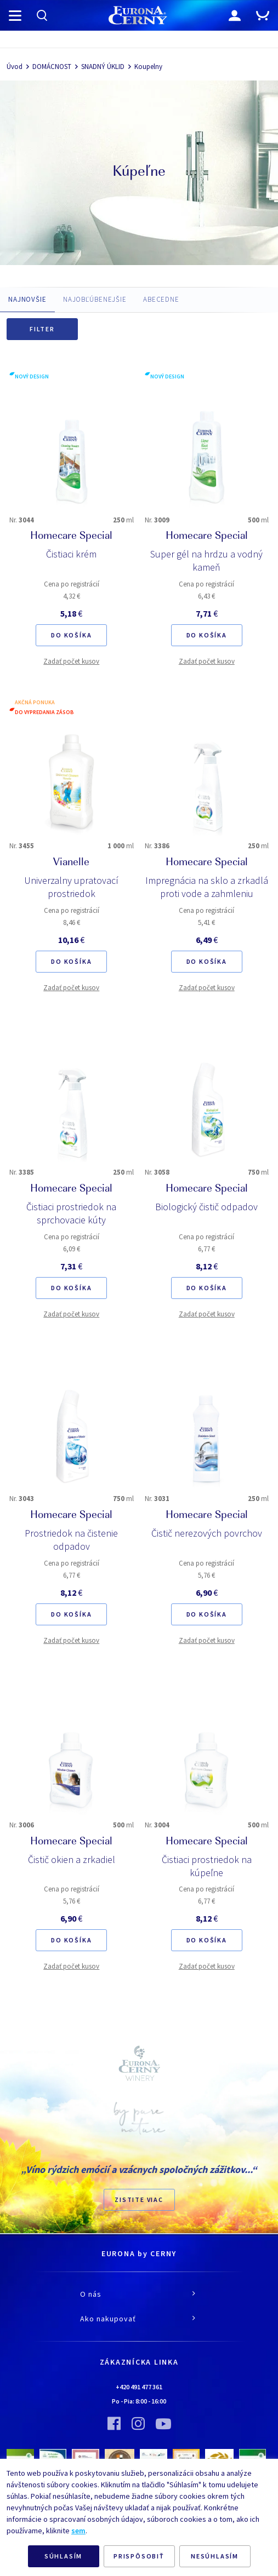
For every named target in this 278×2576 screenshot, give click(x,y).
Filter (42, 329)
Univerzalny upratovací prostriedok (71, 887)
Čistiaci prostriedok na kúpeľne (207, 1866)
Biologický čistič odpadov (206, 1206)
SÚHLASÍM (63, 2556)
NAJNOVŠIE (27, 299)
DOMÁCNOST (51, 66)
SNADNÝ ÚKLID (102, 66)
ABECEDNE (161, 299)
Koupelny (148, 66)
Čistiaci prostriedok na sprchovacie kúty (71, 1213)
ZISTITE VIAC (139, 2199)
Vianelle (71, 863)
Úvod (14, 66)
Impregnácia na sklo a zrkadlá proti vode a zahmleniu (206, 887)
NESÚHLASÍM (215, 2556)
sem (78, 2530)
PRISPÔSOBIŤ (139, 2556)
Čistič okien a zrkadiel (71, 1859)
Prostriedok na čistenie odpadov (71, 1540)
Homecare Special (71, 536)
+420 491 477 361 (139, 2387)
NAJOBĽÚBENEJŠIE (95, 299)
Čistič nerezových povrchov (206, 1533)
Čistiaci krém (71, 554)
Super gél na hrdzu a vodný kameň (206, 560)
